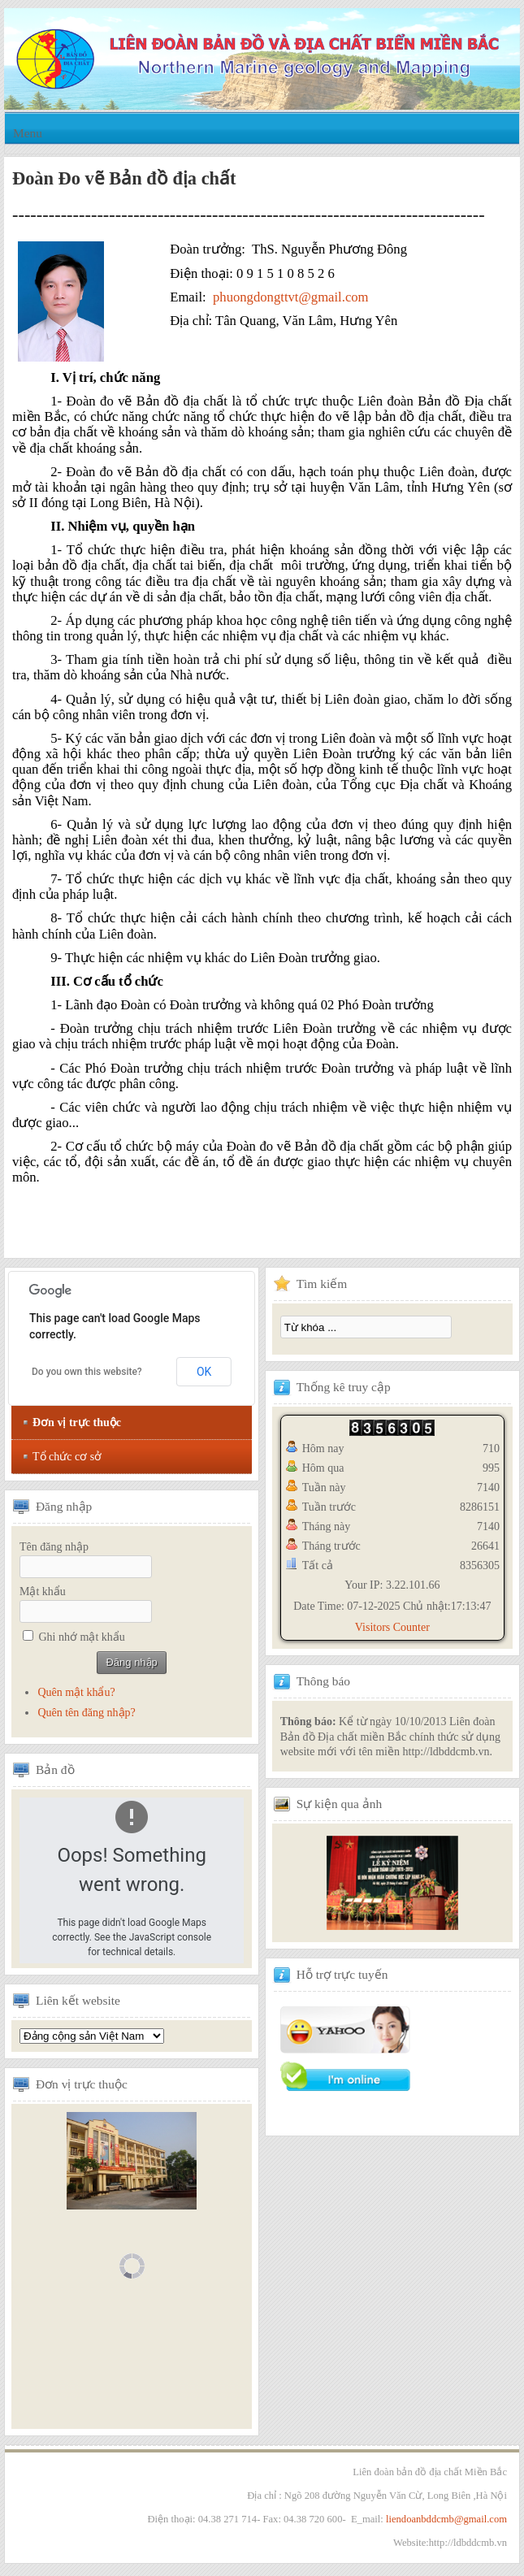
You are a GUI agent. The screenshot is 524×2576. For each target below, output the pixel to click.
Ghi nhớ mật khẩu (82, 1637)
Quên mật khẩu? (76, 1692)
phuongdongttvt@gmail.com (291, 297)
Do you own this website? (87, 1371)
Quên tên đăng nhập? (86, 1712)
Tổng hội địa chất (91, 2036)
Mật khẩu (42, 1591)
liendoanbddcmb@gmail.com (446, 2519)
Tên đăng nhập (54, 1547)
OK (204, 1371)
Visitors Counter (392, 1627)
